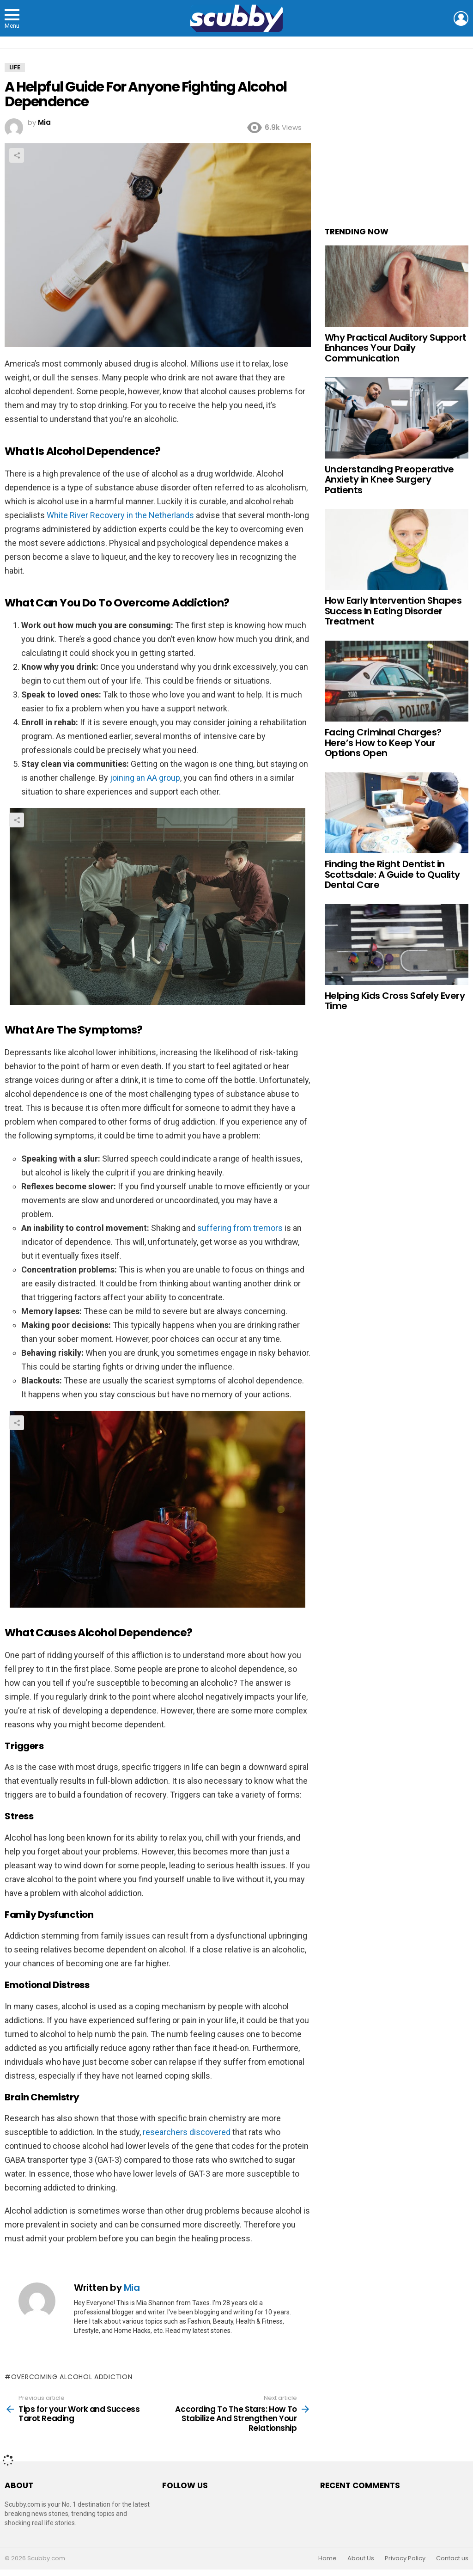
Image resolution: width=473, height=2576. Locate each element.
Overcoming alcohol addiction (72, 2376)
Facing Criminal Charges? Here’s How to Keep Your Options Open (383, 742)
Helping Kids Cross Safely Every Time (395, 1001)
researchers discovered (186, 2132)
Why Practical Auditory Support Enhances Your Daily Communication (396, 348)
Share (16, 155)
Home (327, 2558)
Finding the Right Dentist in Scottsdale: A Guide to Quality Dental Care (392, 874)
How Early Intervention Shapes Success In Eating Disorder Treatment (393, 611)
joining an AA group (145, 778)
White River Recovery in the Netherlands (120, 515)
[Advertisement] (396, 139)
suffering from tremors (240, 1228)
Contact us (452, 2558)
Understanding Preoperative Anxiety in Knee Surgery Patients (389, 479)
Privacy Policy (405, 2558)
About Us (360, 2558)
